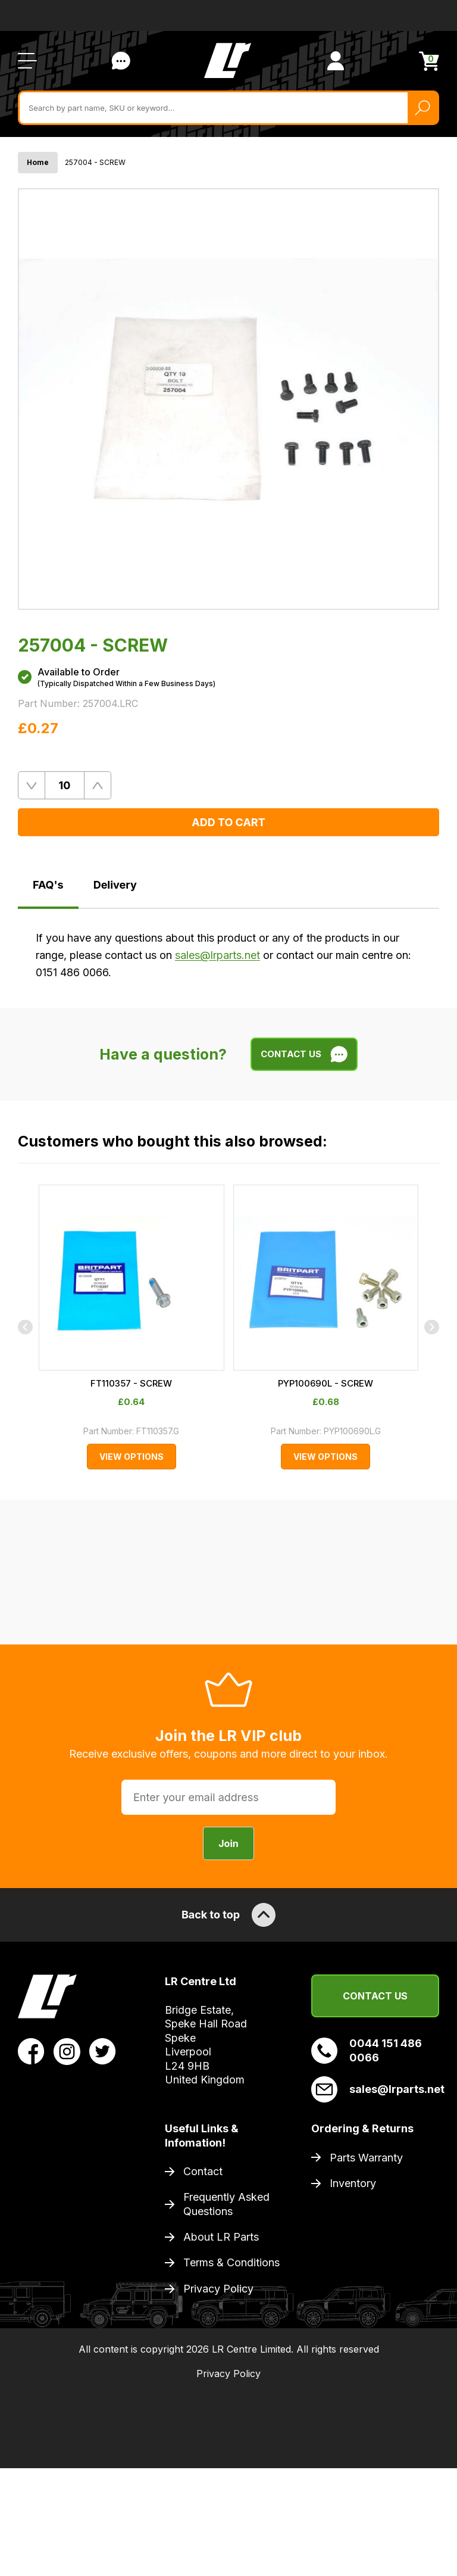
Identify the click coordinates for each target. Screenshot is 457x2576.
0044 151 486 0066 (366, 2169)
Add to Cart (228, 818)
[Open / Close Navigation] (27, 56)
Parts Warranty (366, 2276)
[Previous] (25, 1420)
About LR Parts (221, 2356)
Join (228, 1962)
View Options (228, 1646)
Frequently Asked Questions (226, 2323)
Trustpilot (31, 13)
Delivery (115, 880)
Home (38, 158)
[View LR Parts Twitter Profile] (102, 2170)
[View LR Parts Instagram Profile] (67, 2170)
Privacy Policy (218, 2407)
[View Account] (335, 56)
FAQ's (48, 880)
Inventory (353, 2302)
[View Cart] (429, 56)
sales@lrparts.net (217, 951)
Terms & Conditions (231, 2382)
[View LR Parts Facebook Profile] (31, 2170)
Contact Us (375, 2115)
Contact (203, 2290)
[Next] (431, 1420)
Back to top (228, 2034)
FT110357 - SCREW (229, 1573)
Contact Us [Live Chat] (120, 56)
